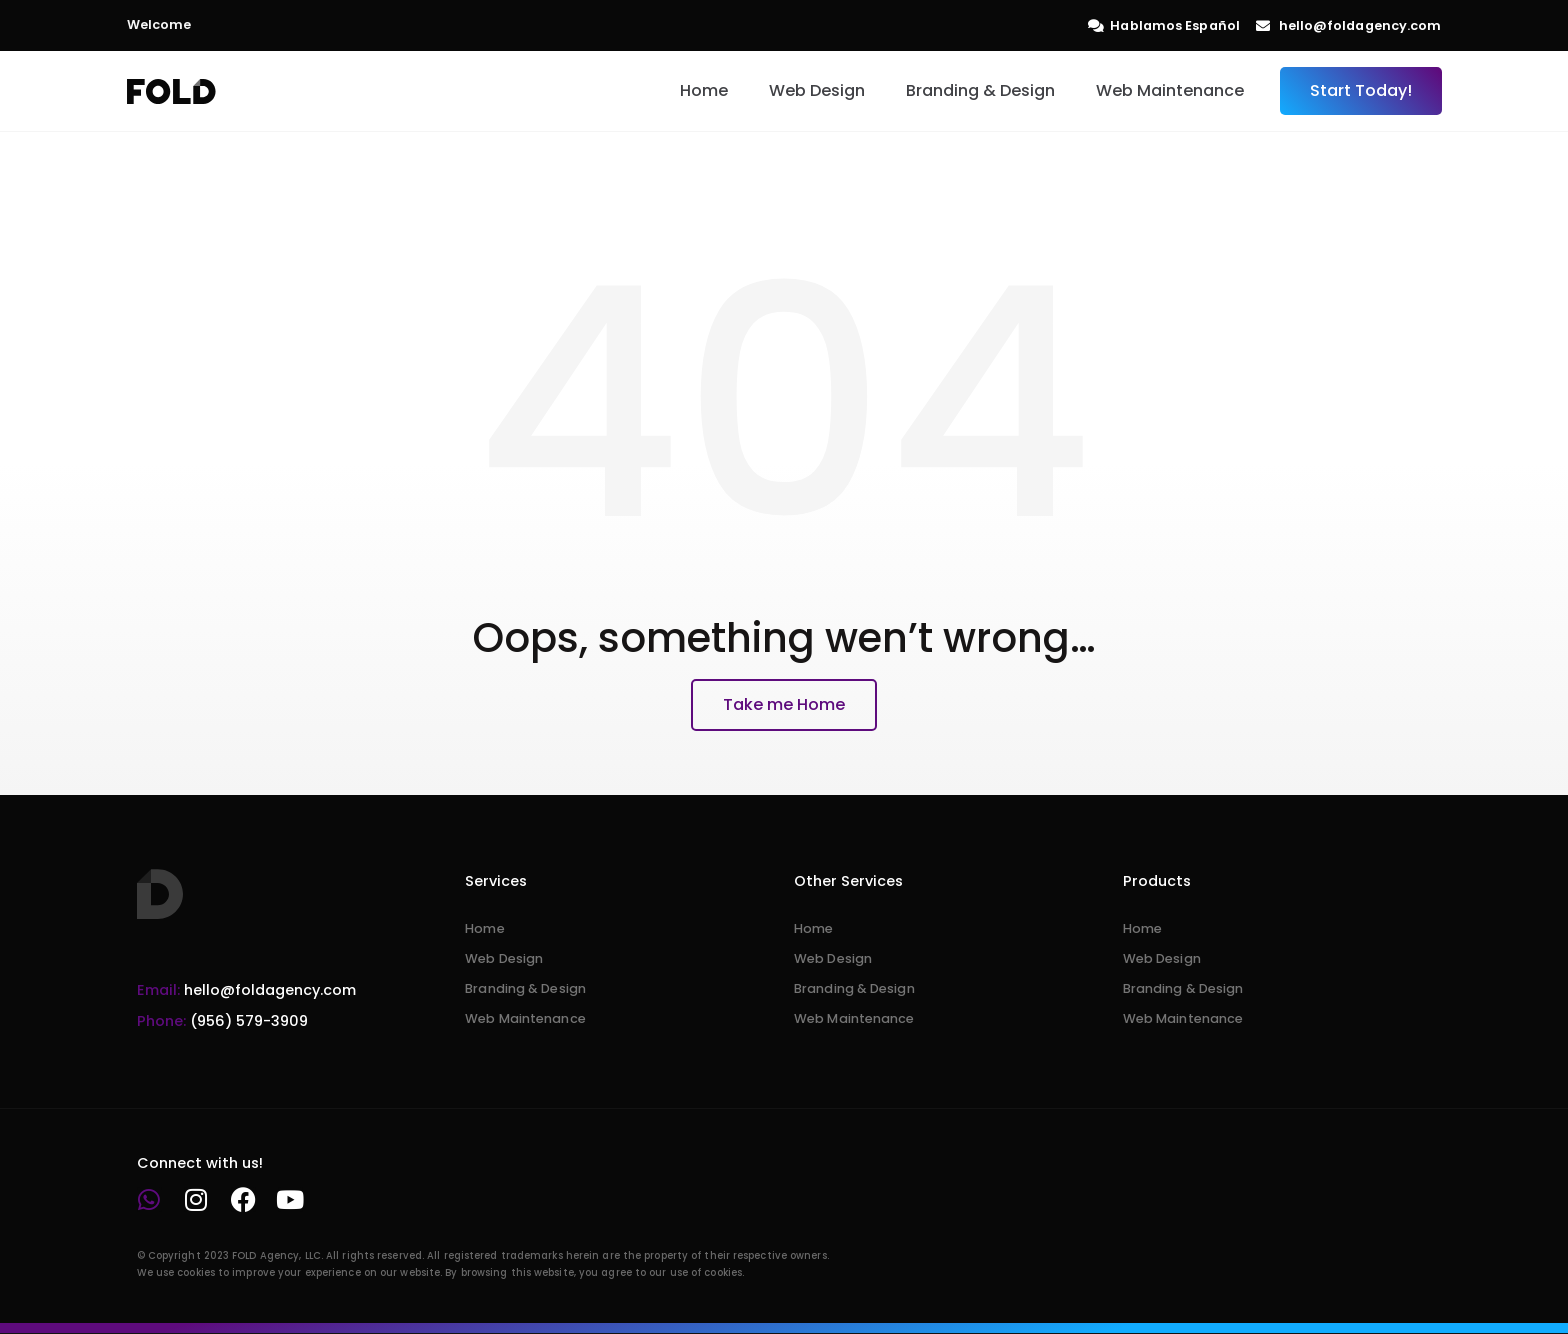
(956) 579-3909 (222, 1021)
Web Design (817, 90)
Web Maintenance (1170, 90)
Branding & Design (980, 90)
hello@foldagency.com (246, 990)
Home (704, 90)
